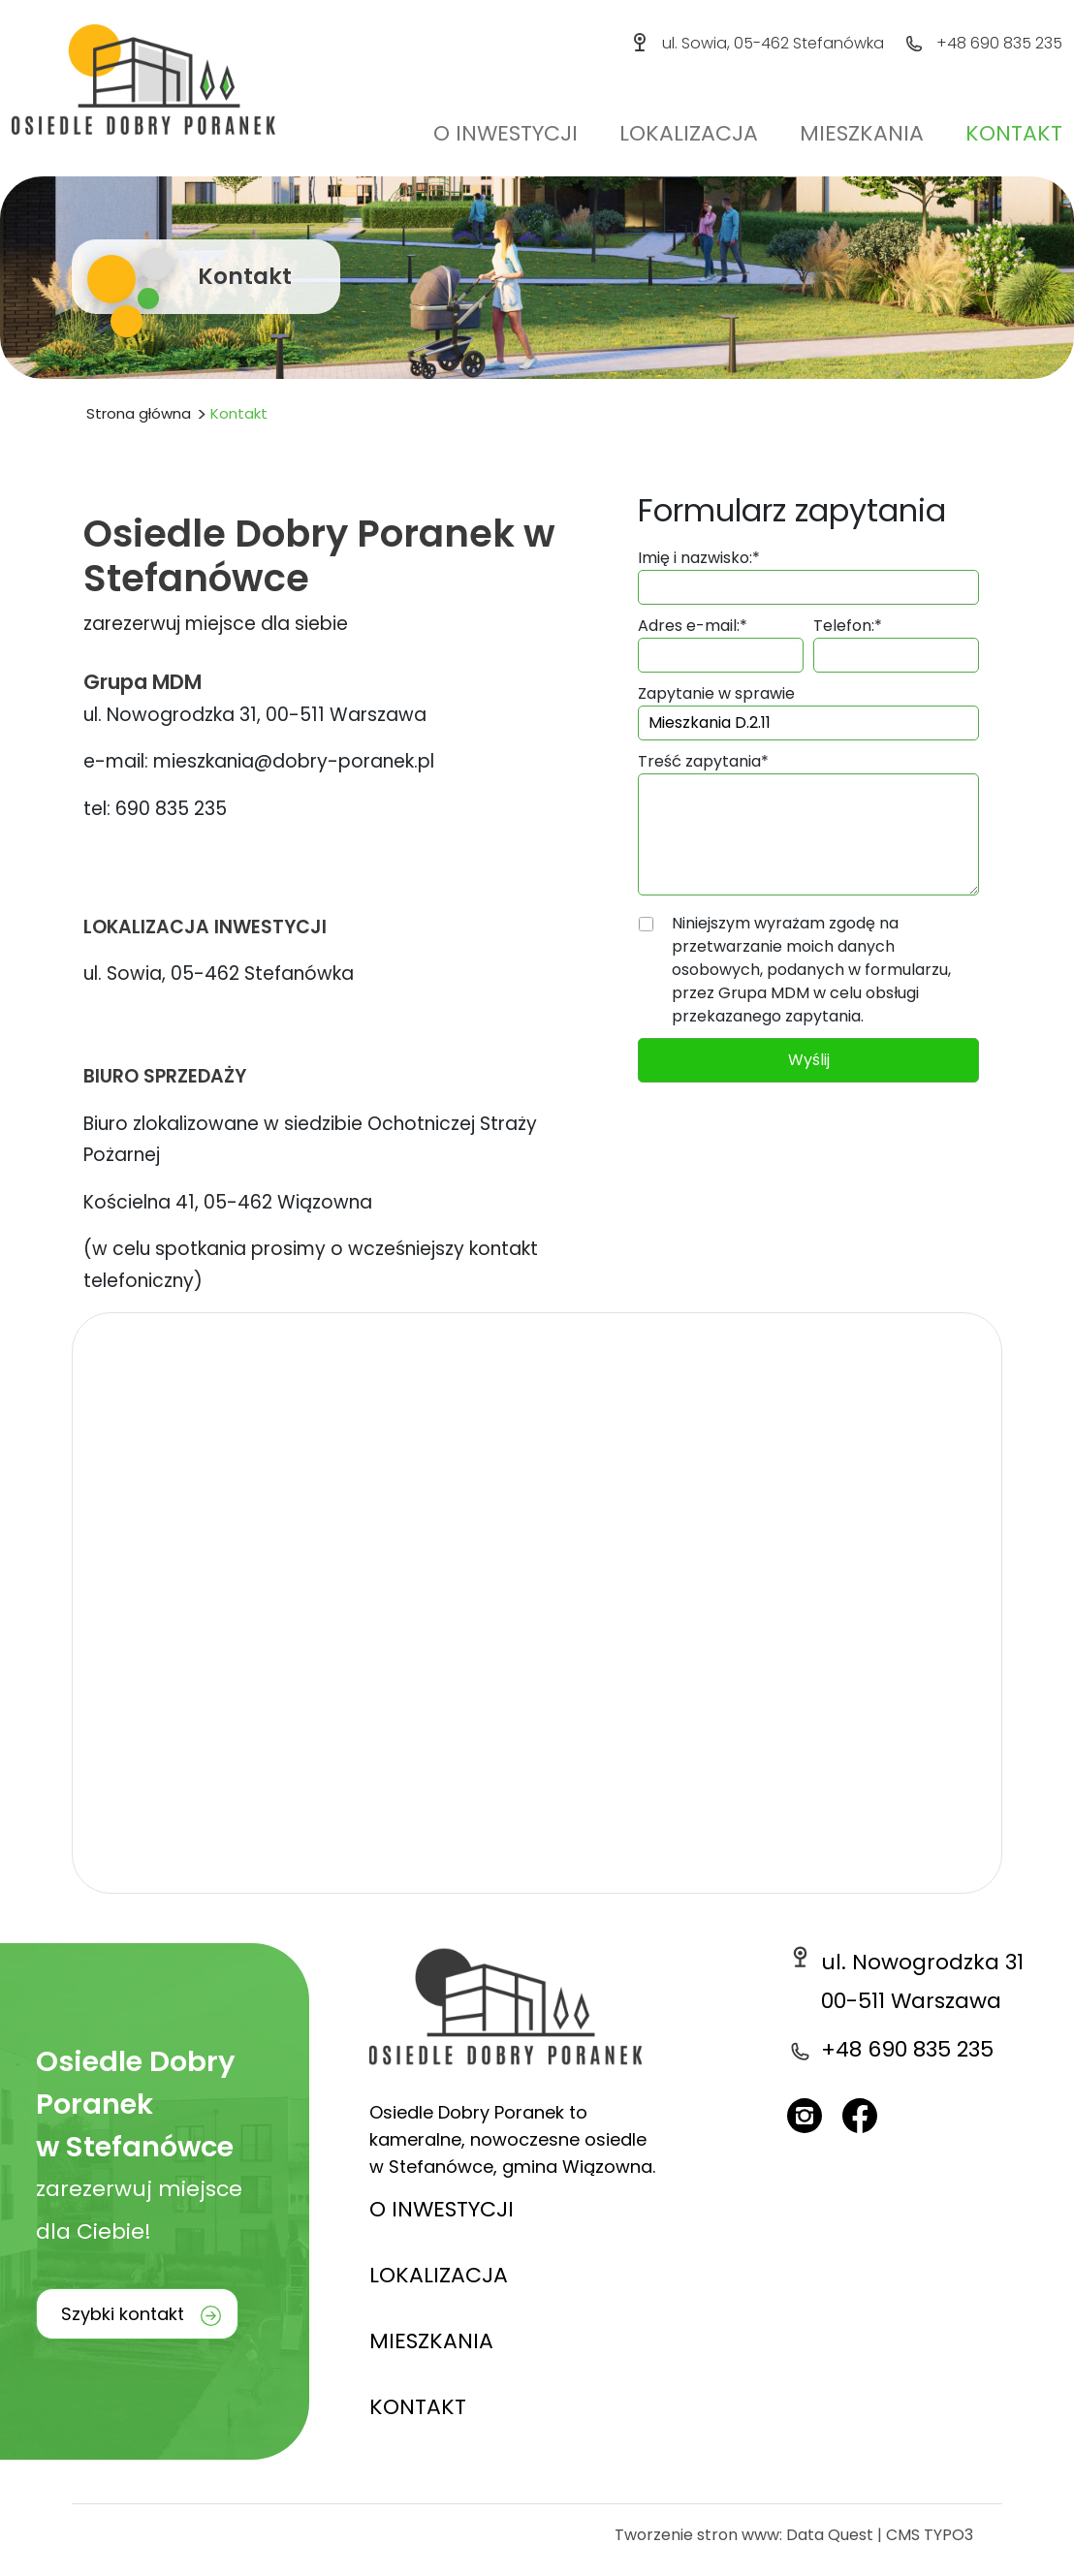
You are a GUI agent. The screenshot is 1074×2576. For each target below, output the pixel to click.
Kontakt (1013, 133)
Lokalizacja (688, 133)
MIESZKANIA (431, 2341)
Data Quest (829, 2535)
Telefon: (847, 625)
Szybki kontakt (122, 2314)
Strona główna (138, 413)
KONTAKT (417, 2407)
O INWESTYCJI (441, 2209)
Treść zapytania (703, 761)
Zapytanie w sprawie (716, 693)
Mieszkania (862, 133)
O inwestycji (505, 133)
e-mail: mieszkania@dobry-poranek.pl (258, 761)
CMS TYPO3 (929, 2535)
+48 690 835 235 (999, 43)
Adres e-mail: (692, 625)
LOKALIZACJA (438, 2275)
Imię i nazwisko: (699, 558)
